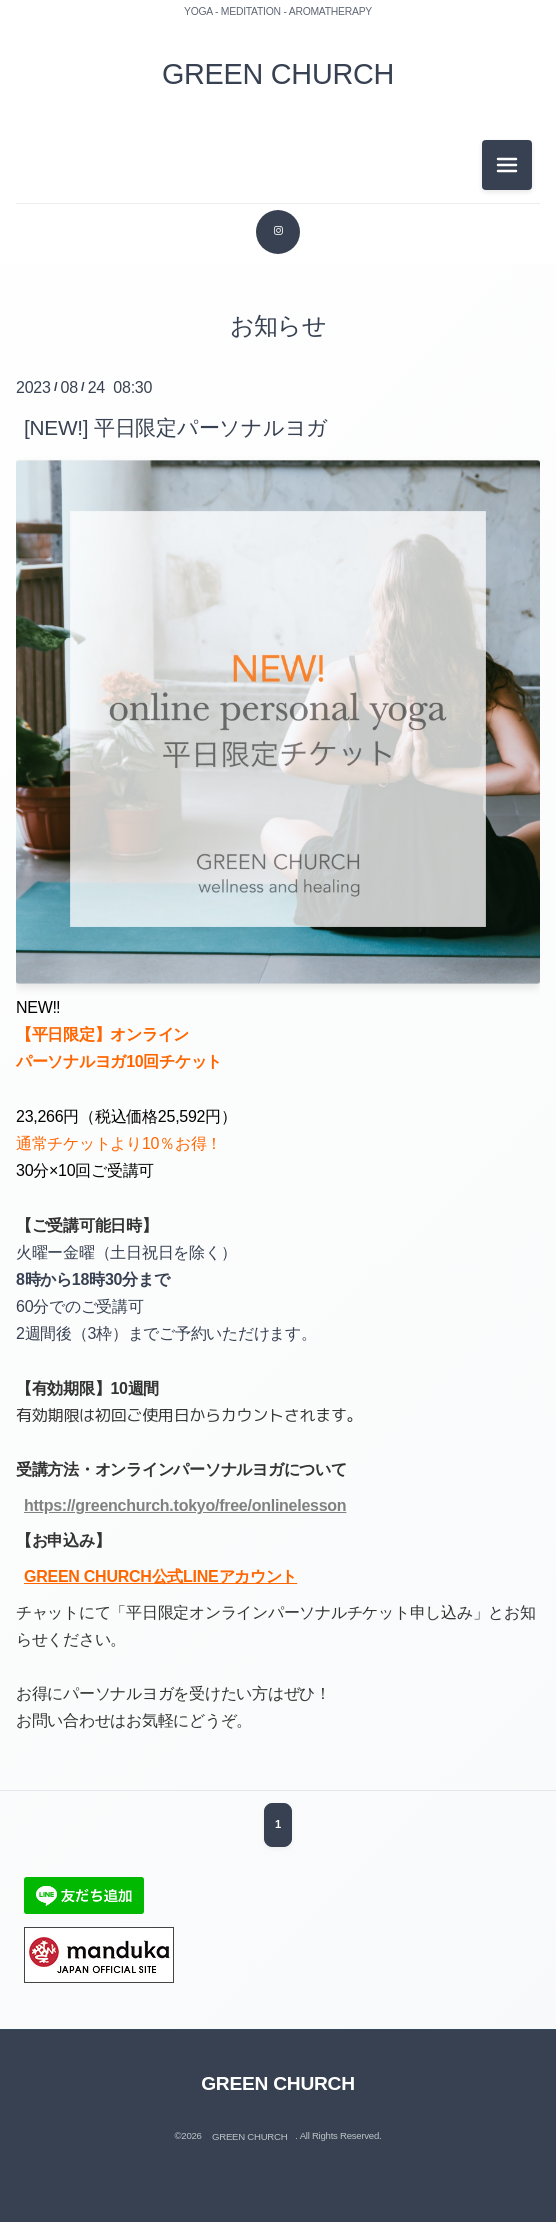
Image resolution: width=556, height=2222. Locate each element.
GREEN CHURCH (278, 74)
